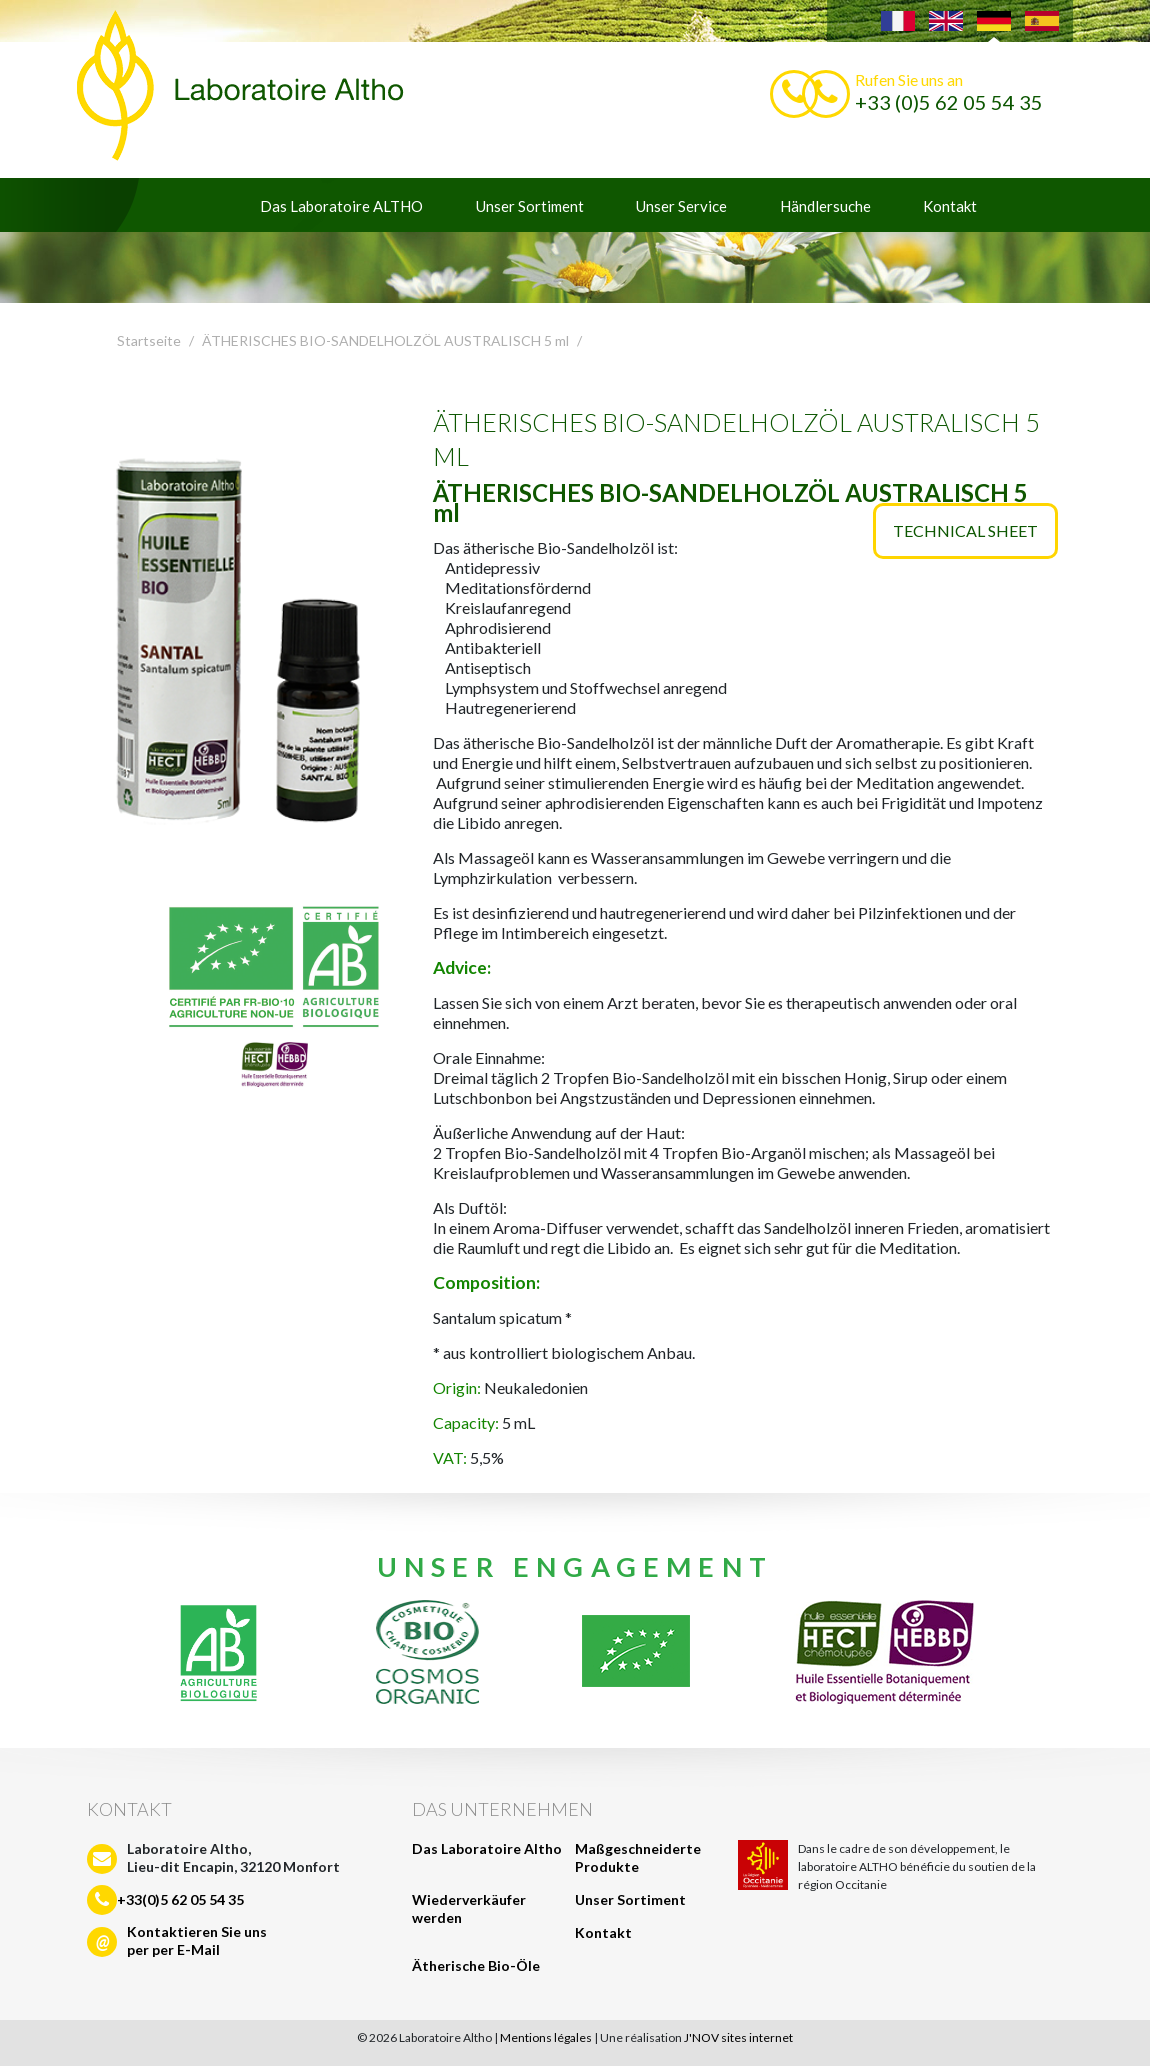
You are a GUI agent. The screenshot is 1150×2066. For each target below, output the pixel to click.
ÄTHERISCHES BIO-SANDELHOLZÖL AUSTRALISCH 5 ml (385, 340)
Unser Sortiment (530, 206)
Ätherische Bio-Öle (476, 1965)
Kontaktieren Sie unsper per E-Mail (197, 1940)
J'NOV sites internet (738, 2037)
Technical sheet (965, 530)
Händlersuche (825, 206)
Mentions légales (546, 2037)
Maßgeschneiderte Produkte (638, 1857)
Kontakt (950, 206)
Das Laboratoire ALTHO (341, 206)
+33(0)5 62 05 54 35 (180, 1899)
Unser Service (681, 206)
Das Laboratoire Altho (487, 1848)
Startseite (149, 340)
